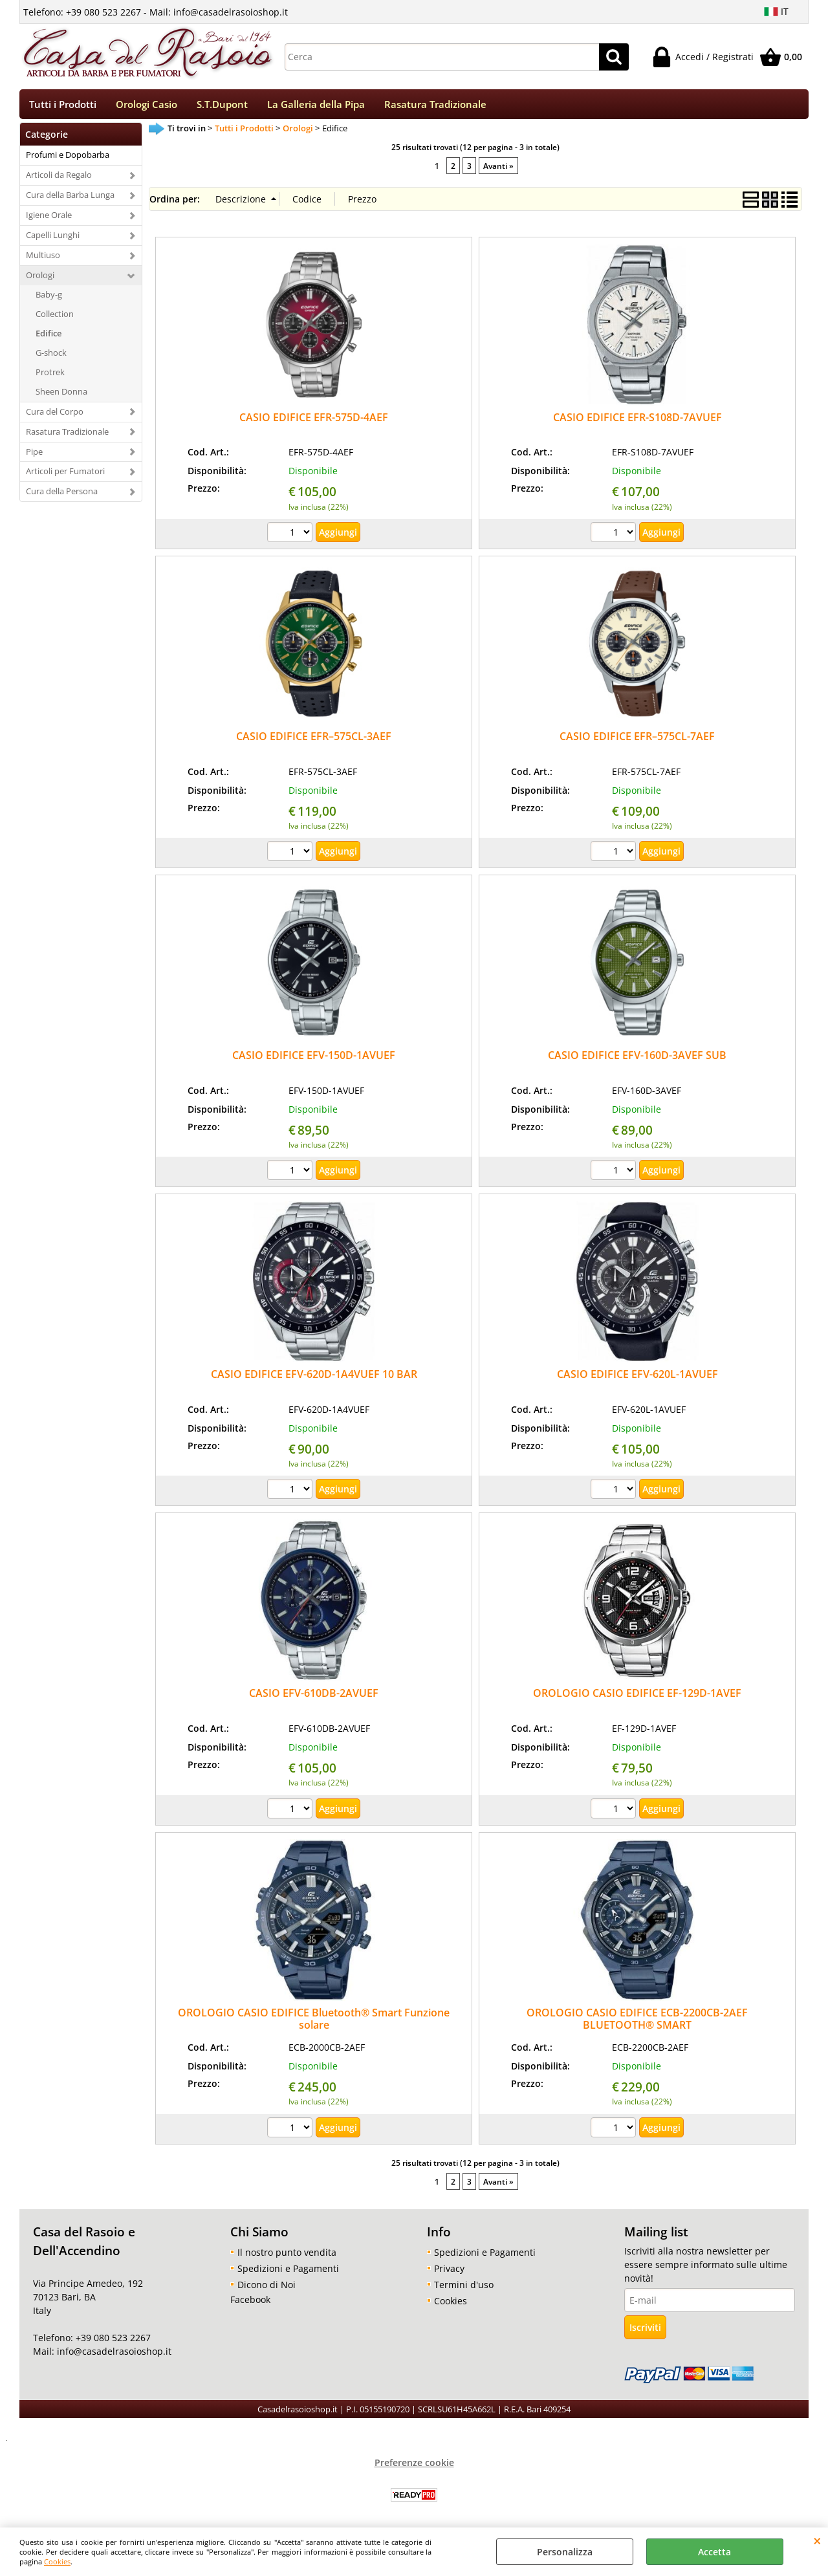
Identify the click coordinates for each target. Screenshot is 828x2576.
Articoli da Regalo (59, 179)
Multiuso (43, 259)
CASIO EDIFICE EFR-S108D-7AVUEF (637, 421)
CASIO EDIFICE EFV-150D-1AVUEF (313, 1060)
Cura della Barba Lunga (70, 199)
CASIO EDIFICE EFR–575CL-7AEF (637, 741)
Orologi (40, 279)
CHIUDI (817, 2540)
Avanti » (498, 169)
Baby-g (49, 299)
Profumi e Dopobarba (67, 159)
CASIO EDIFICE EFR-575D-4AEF (313, 421)
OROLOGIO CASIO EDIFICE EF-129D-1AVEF (637, 1697)
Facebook (250, 2303)
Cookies (57, 2561)
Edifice (48, 338)
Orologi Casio (146, 106)
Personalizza (565, 2552)
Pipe (34, 455)
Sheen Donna (61, 395)
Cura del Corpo (54, 415)
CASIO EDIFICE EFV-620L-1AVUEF (637, 1378)
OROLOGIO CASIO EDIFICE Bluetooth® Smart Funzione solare (314, 2022)
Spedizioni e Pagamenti (288, 2272)
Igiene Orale (49, 219)
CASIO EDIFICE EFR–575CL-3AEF (313, 741)
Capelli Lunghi (53, 239)
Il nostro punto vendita (286, 2256)
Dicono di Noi (266, 2288)
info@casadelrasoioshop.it (112, 2356)
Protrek (50, 376)
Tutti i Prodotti (62, 106)
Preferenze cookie (414, 2466)
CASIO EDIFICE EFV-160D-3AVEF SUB (637, 1060)
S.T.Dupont (222, 106)
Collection (55, 318)
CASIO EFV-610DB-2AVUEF (313, 1697)
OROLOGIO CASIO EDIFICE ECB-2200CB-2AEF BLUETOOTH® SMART (637, 2022)
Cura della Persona (62, 495)
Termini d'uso (464, 2288)
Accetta (714, 2552)
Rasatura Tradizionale (435, 106)
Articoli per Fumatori (65, 475)
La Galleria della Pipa (316, 106)
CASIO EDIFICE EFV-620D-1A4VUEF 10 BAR (314, 1378)
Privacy (449, 2272)
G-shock (51, 356)
